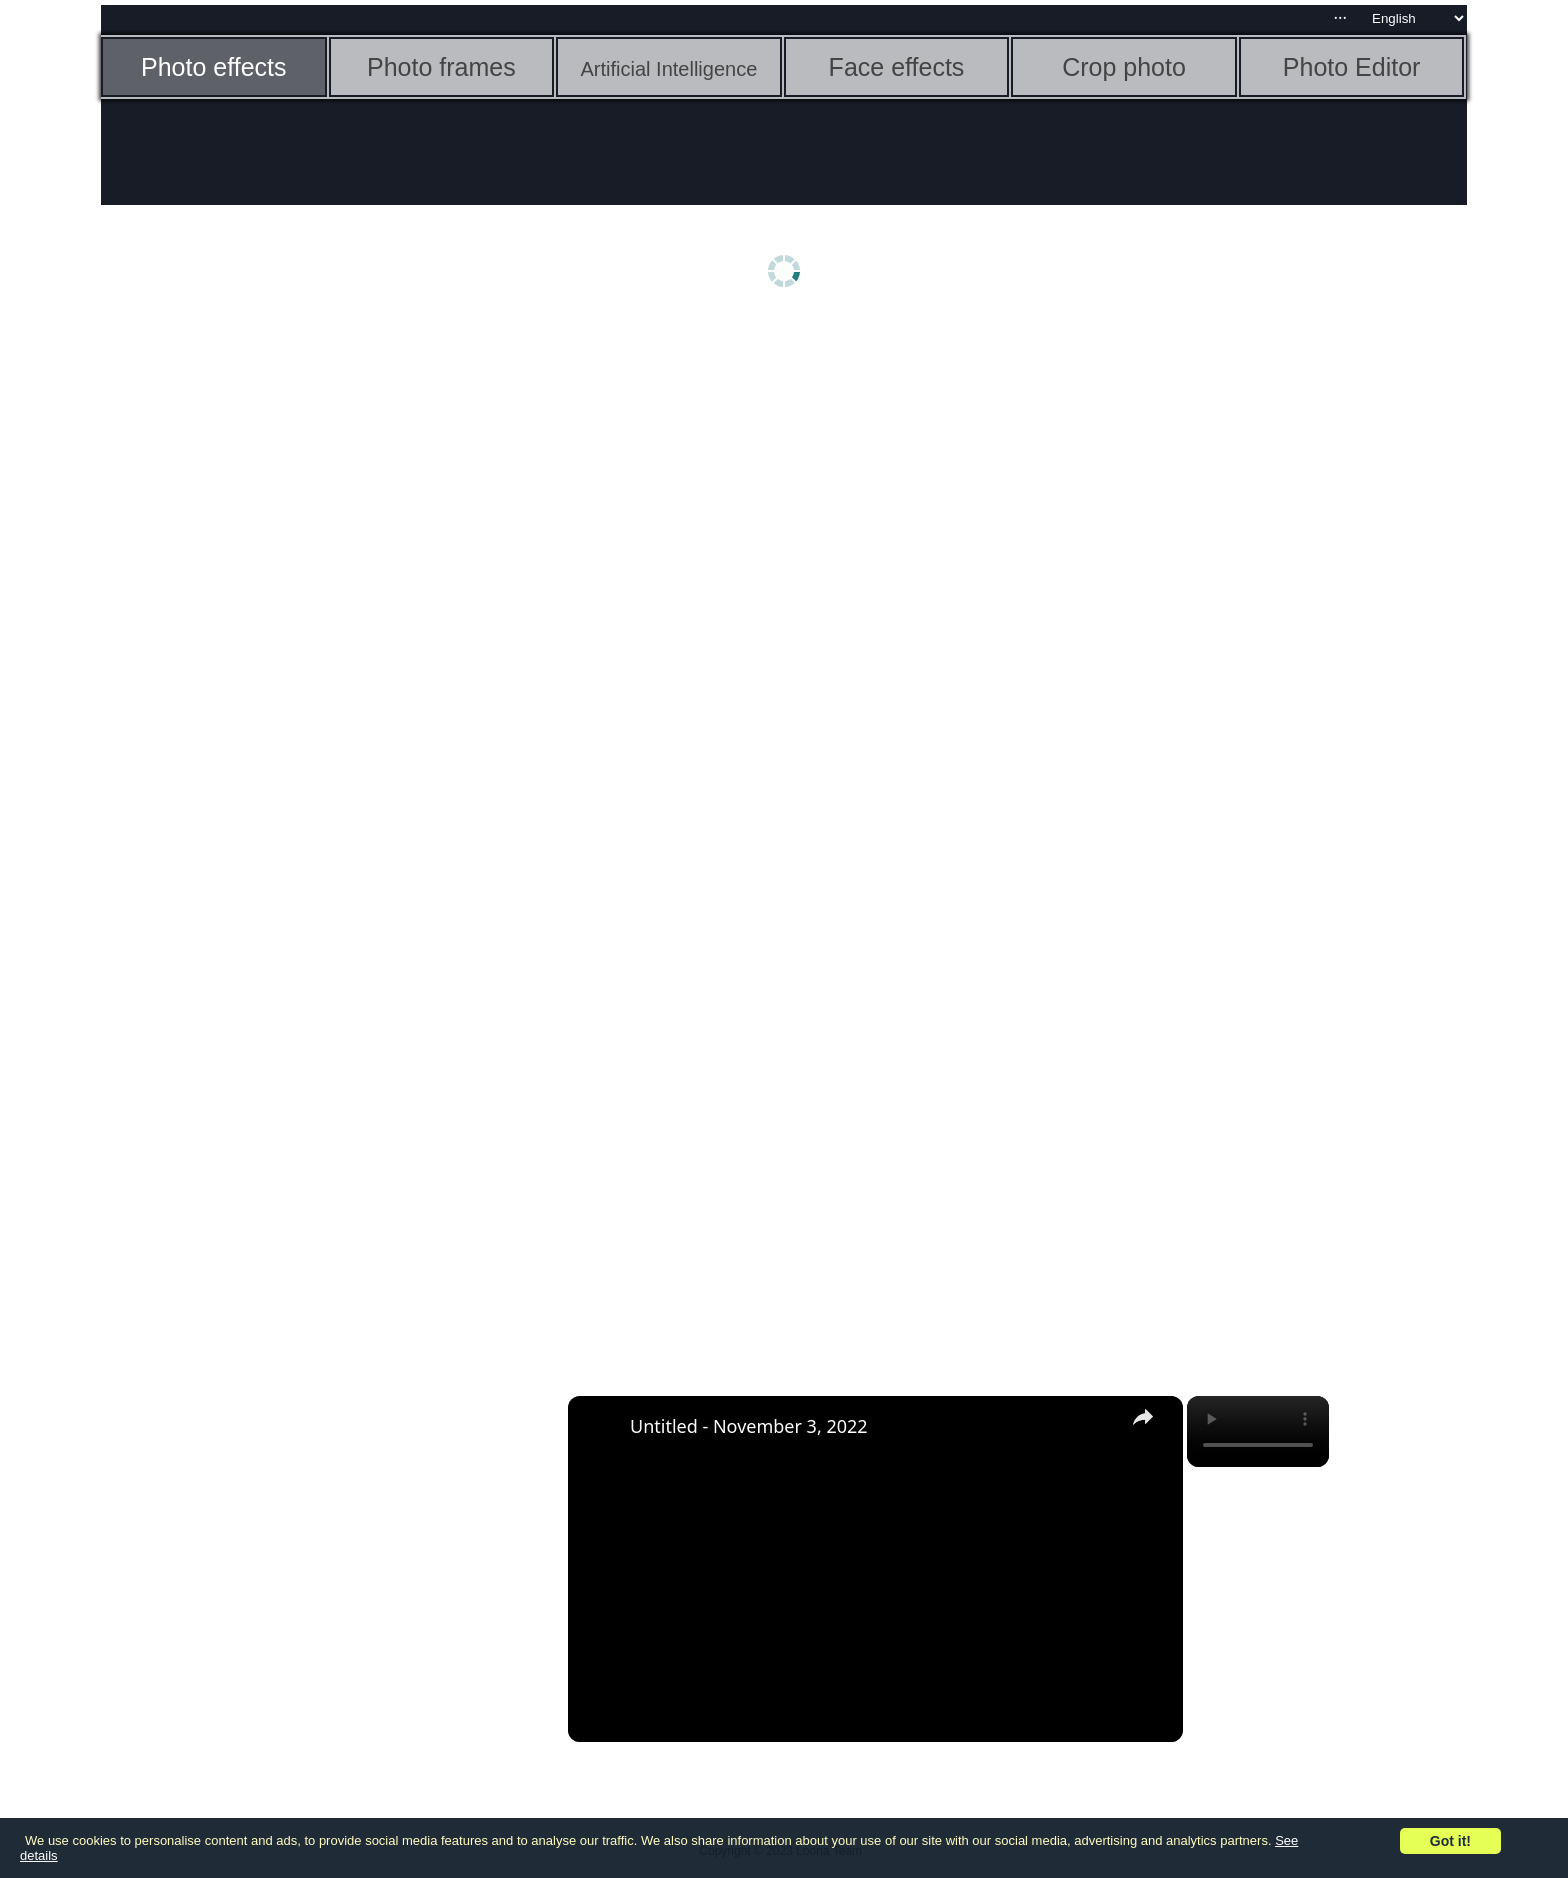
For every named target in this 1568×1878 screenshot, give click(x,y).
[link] (600, 1428)
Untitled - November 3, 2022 (749, 1426)
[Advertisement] (256, 637)
